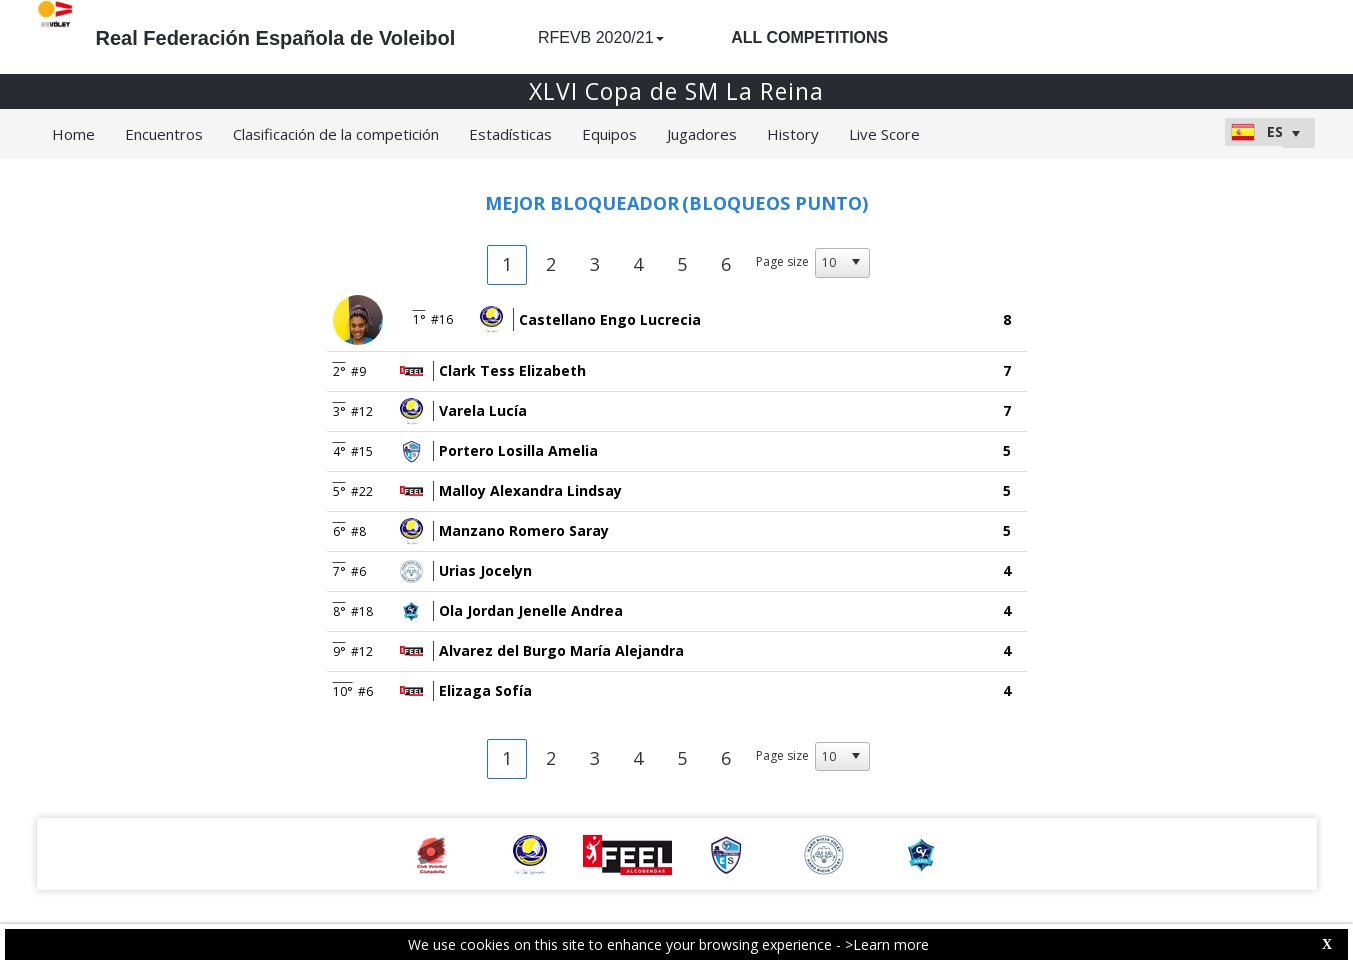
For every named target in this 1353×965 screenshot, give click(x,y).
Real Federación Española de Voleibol (276, 38)
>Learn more (887, 944)
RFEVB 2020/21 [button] (601, 37)
